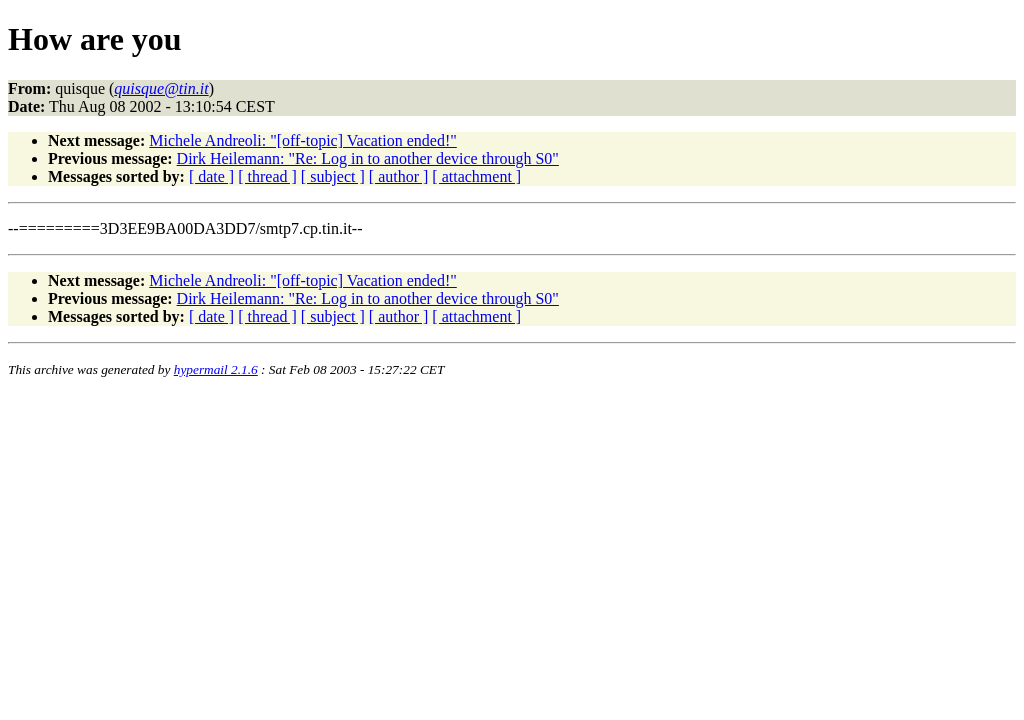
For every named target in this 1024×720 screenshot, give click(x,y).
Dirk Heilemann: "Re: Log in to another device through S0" (368, 158)
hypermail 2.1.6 (216, 369)
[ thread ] (267, 176)
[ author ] (399, 176)
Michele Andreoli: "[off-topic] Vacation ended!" (302, 140)
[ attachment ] (476, 176)
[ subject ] (333, 176)
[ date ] (211, 176)
